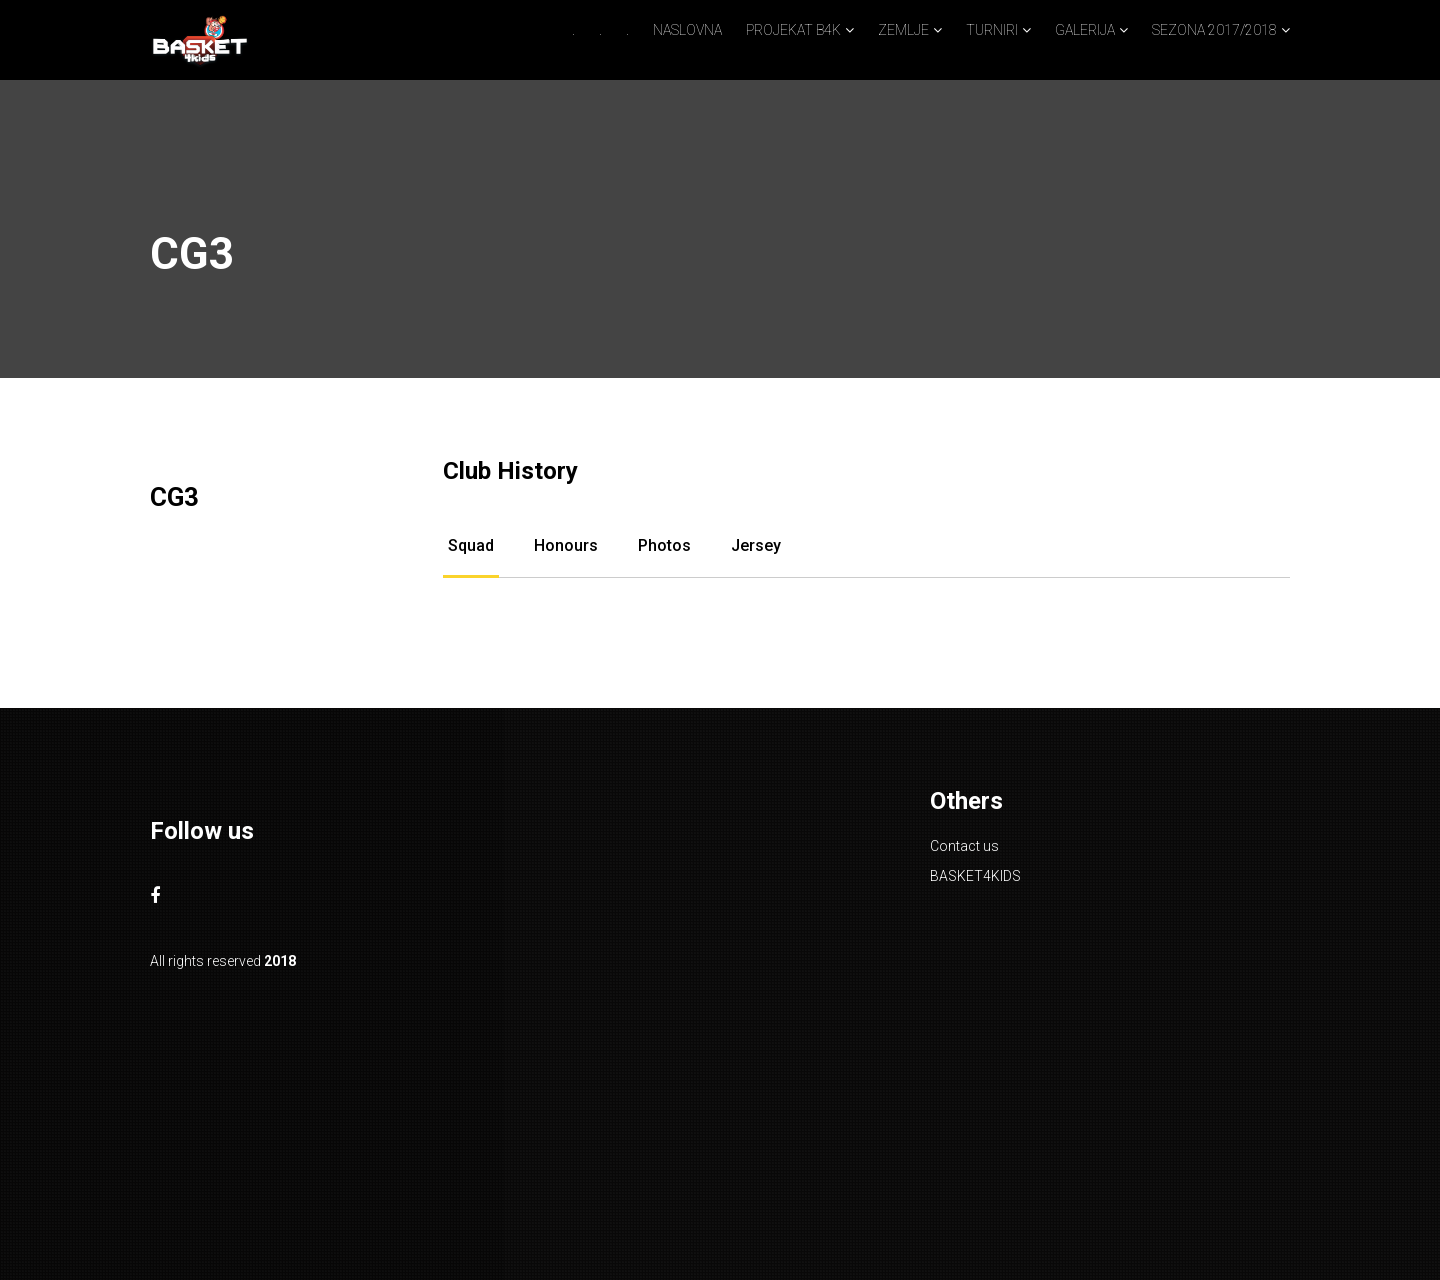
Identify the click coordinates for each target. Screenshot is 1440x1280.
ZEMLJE (903, 30)
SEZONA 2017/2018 (1214, 30)
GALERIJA (1085, 30)
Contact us (964, 846)
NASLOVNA (687, 30)
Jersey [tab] (756, 545)
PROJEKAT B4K (793, 30)
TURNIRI (992, 30)
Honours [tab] (566, 545)
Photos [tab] (664, 545)
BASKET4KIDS (975, 876)
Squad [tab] (471, 545)
